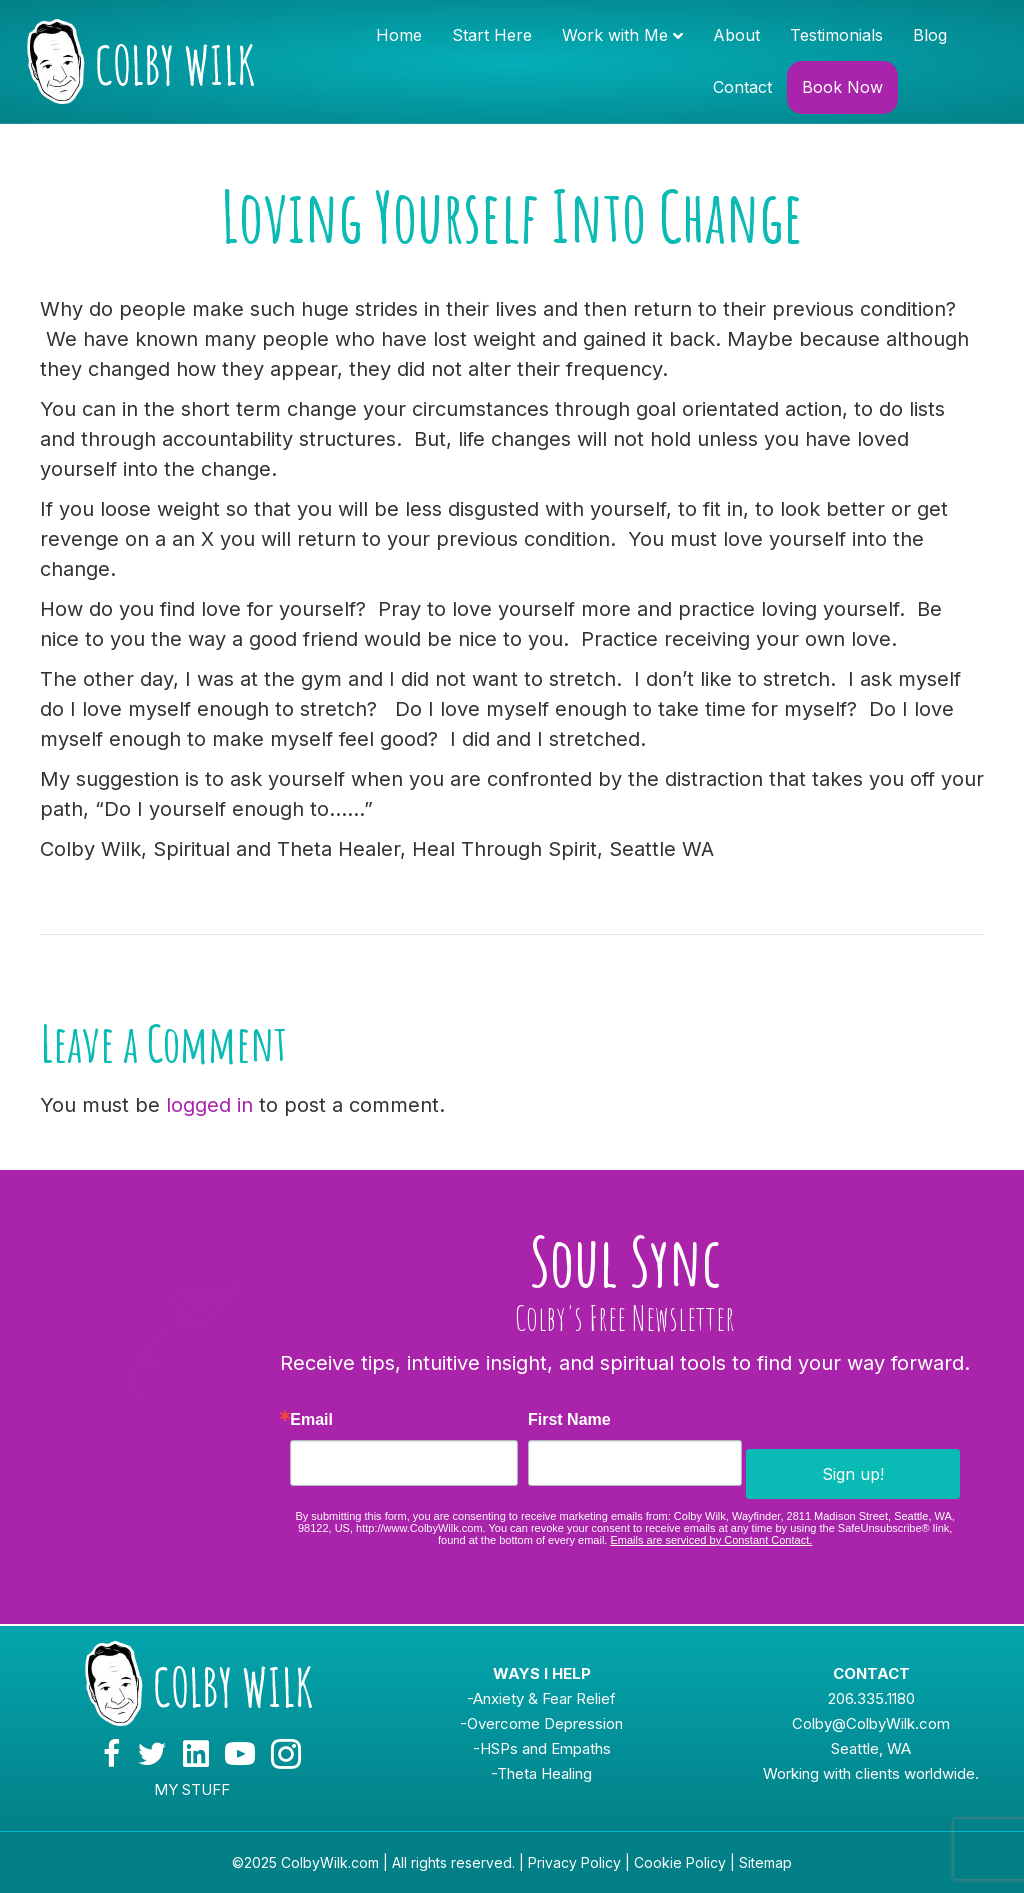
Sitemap (765, 1862)
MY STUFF (192, 1789)
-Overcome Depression (541, 1723)
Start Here (492, 35)
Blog (930, 35)
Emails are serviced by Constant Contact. (711, 1540)
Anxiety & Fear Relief (544, 1698)
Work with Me (615, 35)
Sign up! (853, 1474)
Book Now (842, 87)
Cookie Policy (680, 1862)
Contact (742, 87)
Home (399, 35)
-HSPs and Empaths (542, 1748)
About (736, 35)
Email (311, 1420)
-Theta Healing (541, 1773)
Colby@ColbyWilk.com (871, 1723)
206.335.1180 (871, 1698)
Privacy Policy (574, 1862)
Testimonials (836, 35)
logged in (209, 1105)
